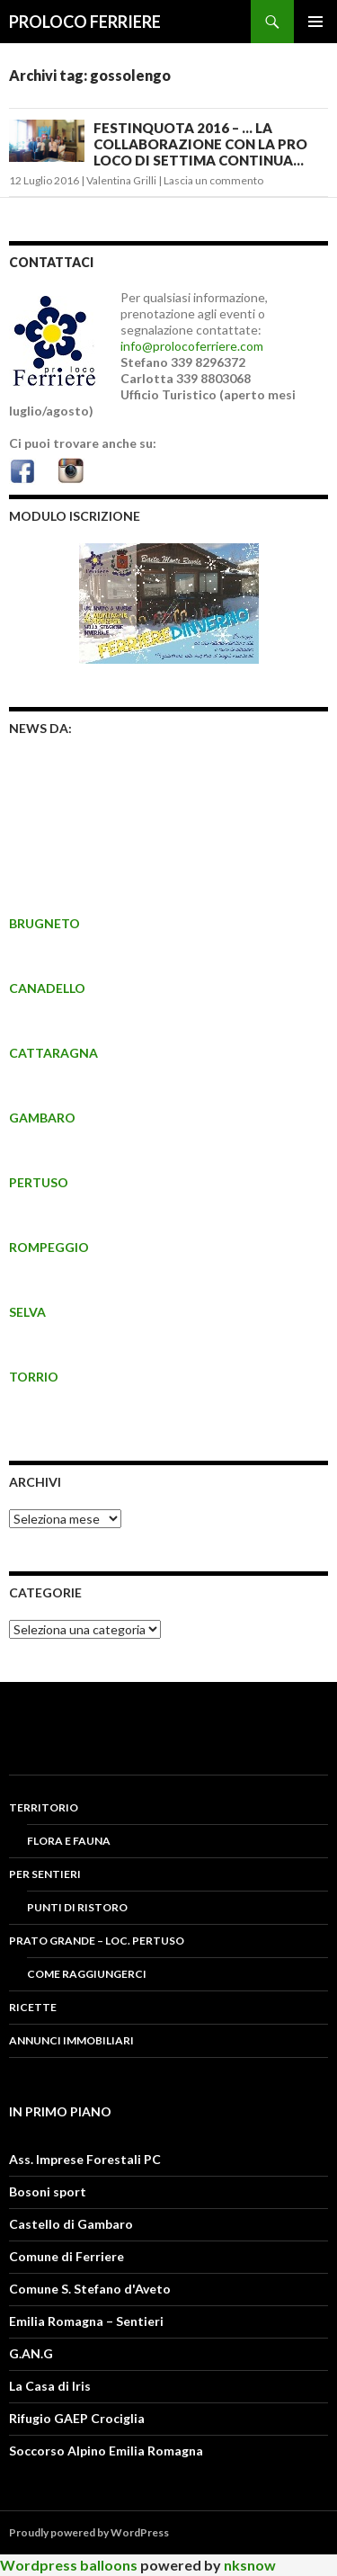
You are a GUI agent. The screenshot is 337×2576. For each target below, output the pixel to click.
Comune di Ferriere (66, 2256)
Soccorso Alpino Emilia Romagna (106, 2450)
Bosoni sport (47, 2191)
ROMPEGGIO (49, 1247)
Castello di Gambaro (71, 2224)
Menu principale (315, 21)
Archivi (35, 1481)
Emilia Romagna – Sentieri (86, 2321)
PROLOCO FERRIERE (85, 21)
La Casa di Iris (50, 2385)
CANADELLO (47, 988)
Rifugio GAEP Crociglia (77, 2418)
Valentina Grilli (121, 180)
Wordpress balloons (68, 2564)
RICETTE (33, 2007)
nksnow (250, 2564)
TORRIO (33, 1376)
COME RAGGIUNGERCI (86, 1974)
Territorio (43, 1807)
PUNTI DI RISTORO (77, 1907)
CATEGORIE (45, 1592)
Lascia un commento (213, 180)
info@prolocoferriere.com (191, 345)
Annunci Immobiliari (71, 2040)
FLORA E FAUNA (69, 1840)
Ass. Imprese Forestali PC (85, 2159)
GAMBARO (42, 1117)
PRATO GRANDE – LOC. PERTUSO (96, 1940)
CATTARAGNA (53, 1052)
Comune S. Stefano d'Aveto (90, 2288)
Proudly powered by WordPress (89, 2532)
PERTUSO (38, 1182)
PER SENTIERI (45, 1874)
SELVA (27, 1311)
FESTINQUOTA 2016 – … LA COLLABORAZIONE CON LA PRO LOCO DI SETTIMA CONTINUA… (200, 144)
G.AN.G (31, 2353)
